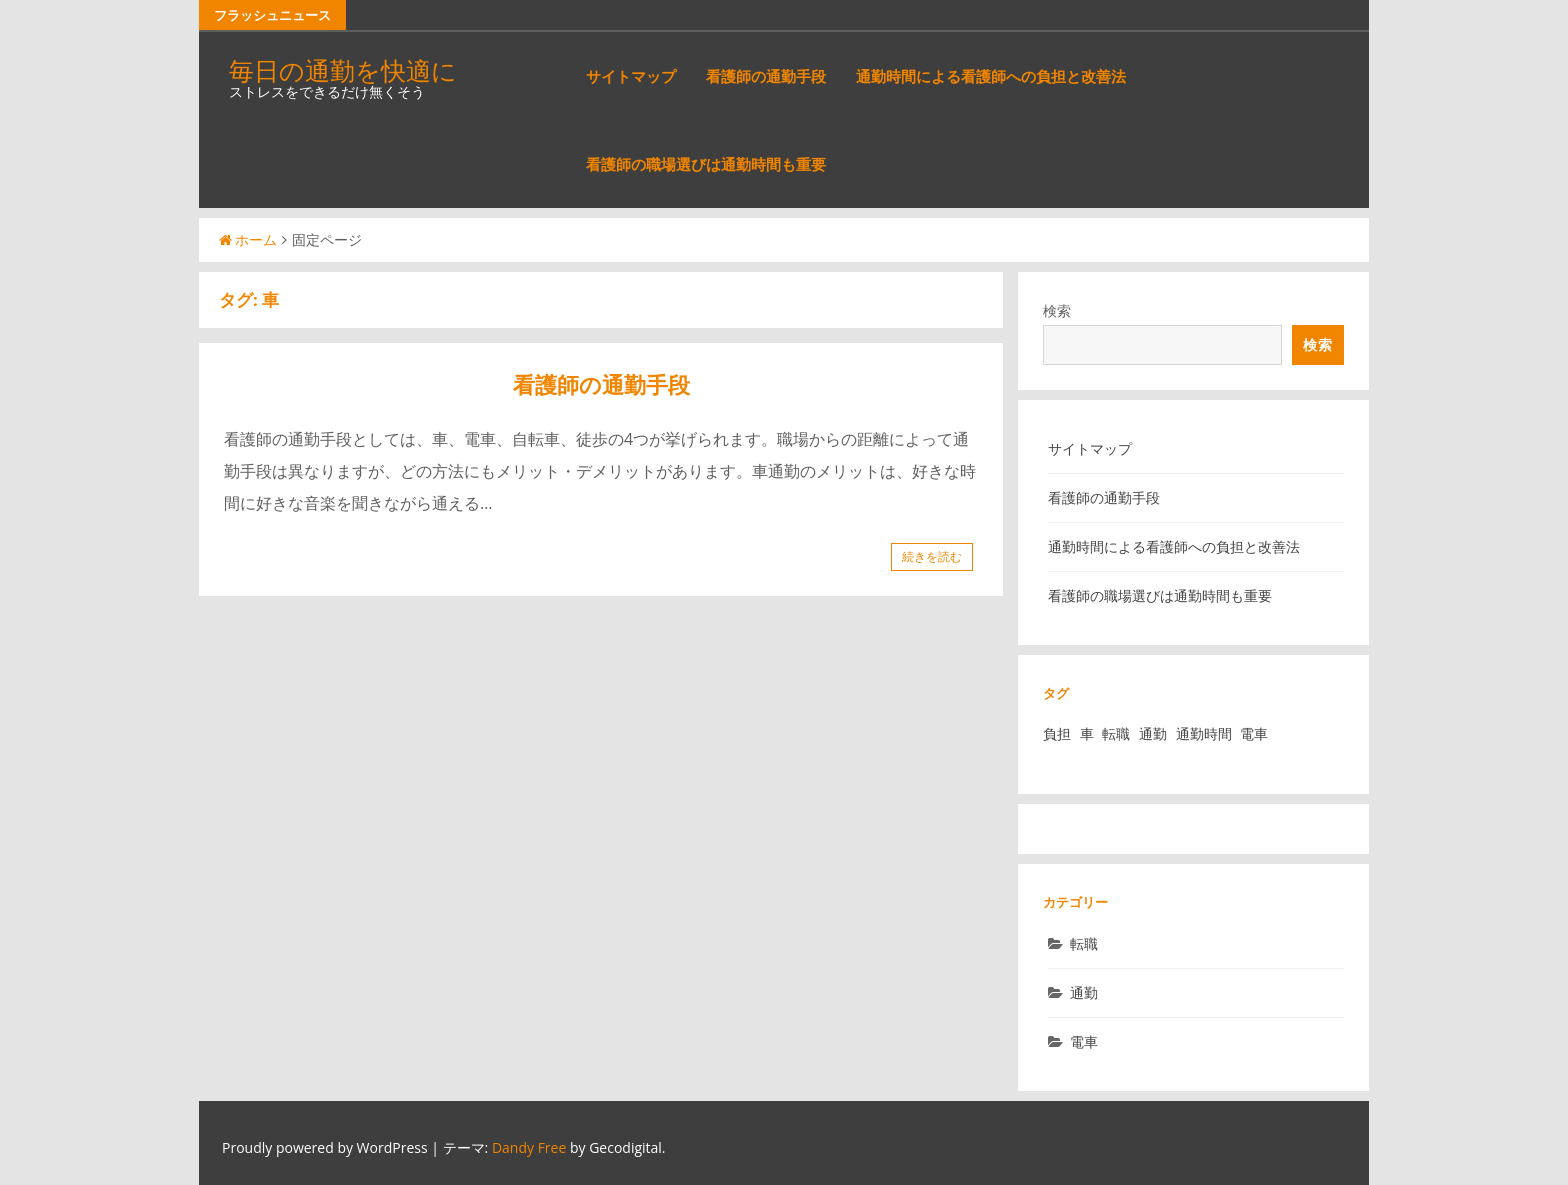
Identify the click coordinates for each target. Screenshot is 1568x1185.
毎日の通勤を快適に (343, 70)
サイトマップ (631, 76)
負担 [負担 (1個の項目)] (1057, 733)
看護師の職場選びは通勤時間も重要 (706, 164)
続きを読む (932, 556)
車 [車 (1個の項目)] (1087, 733)
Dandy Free (529, 1147)
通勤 (1084, 992)
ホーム (248, 239)
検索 (1057, 310)
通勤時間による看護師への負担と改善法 (991, 76)
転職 (1084, 943)
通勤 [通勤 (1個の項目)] (1153, 733)
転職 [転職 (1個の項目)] (1116, 733)
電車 (1084, 1041)
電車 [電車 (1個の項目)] (1254, 733)
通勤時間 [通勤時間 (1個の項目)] (1204, 733)
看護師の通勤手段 (766, 76)
